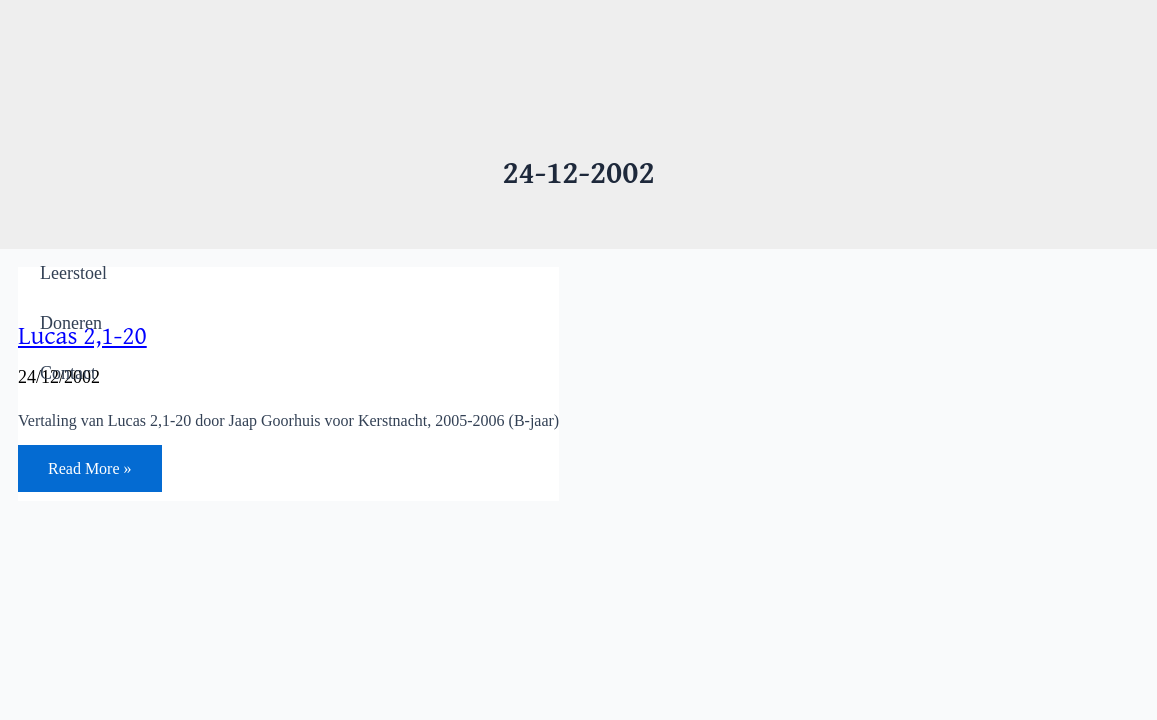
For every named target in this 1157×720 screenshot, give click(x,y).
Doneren (71, 323)
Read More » (89, 472)
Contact (68, 373)
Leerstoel (73, 273)
